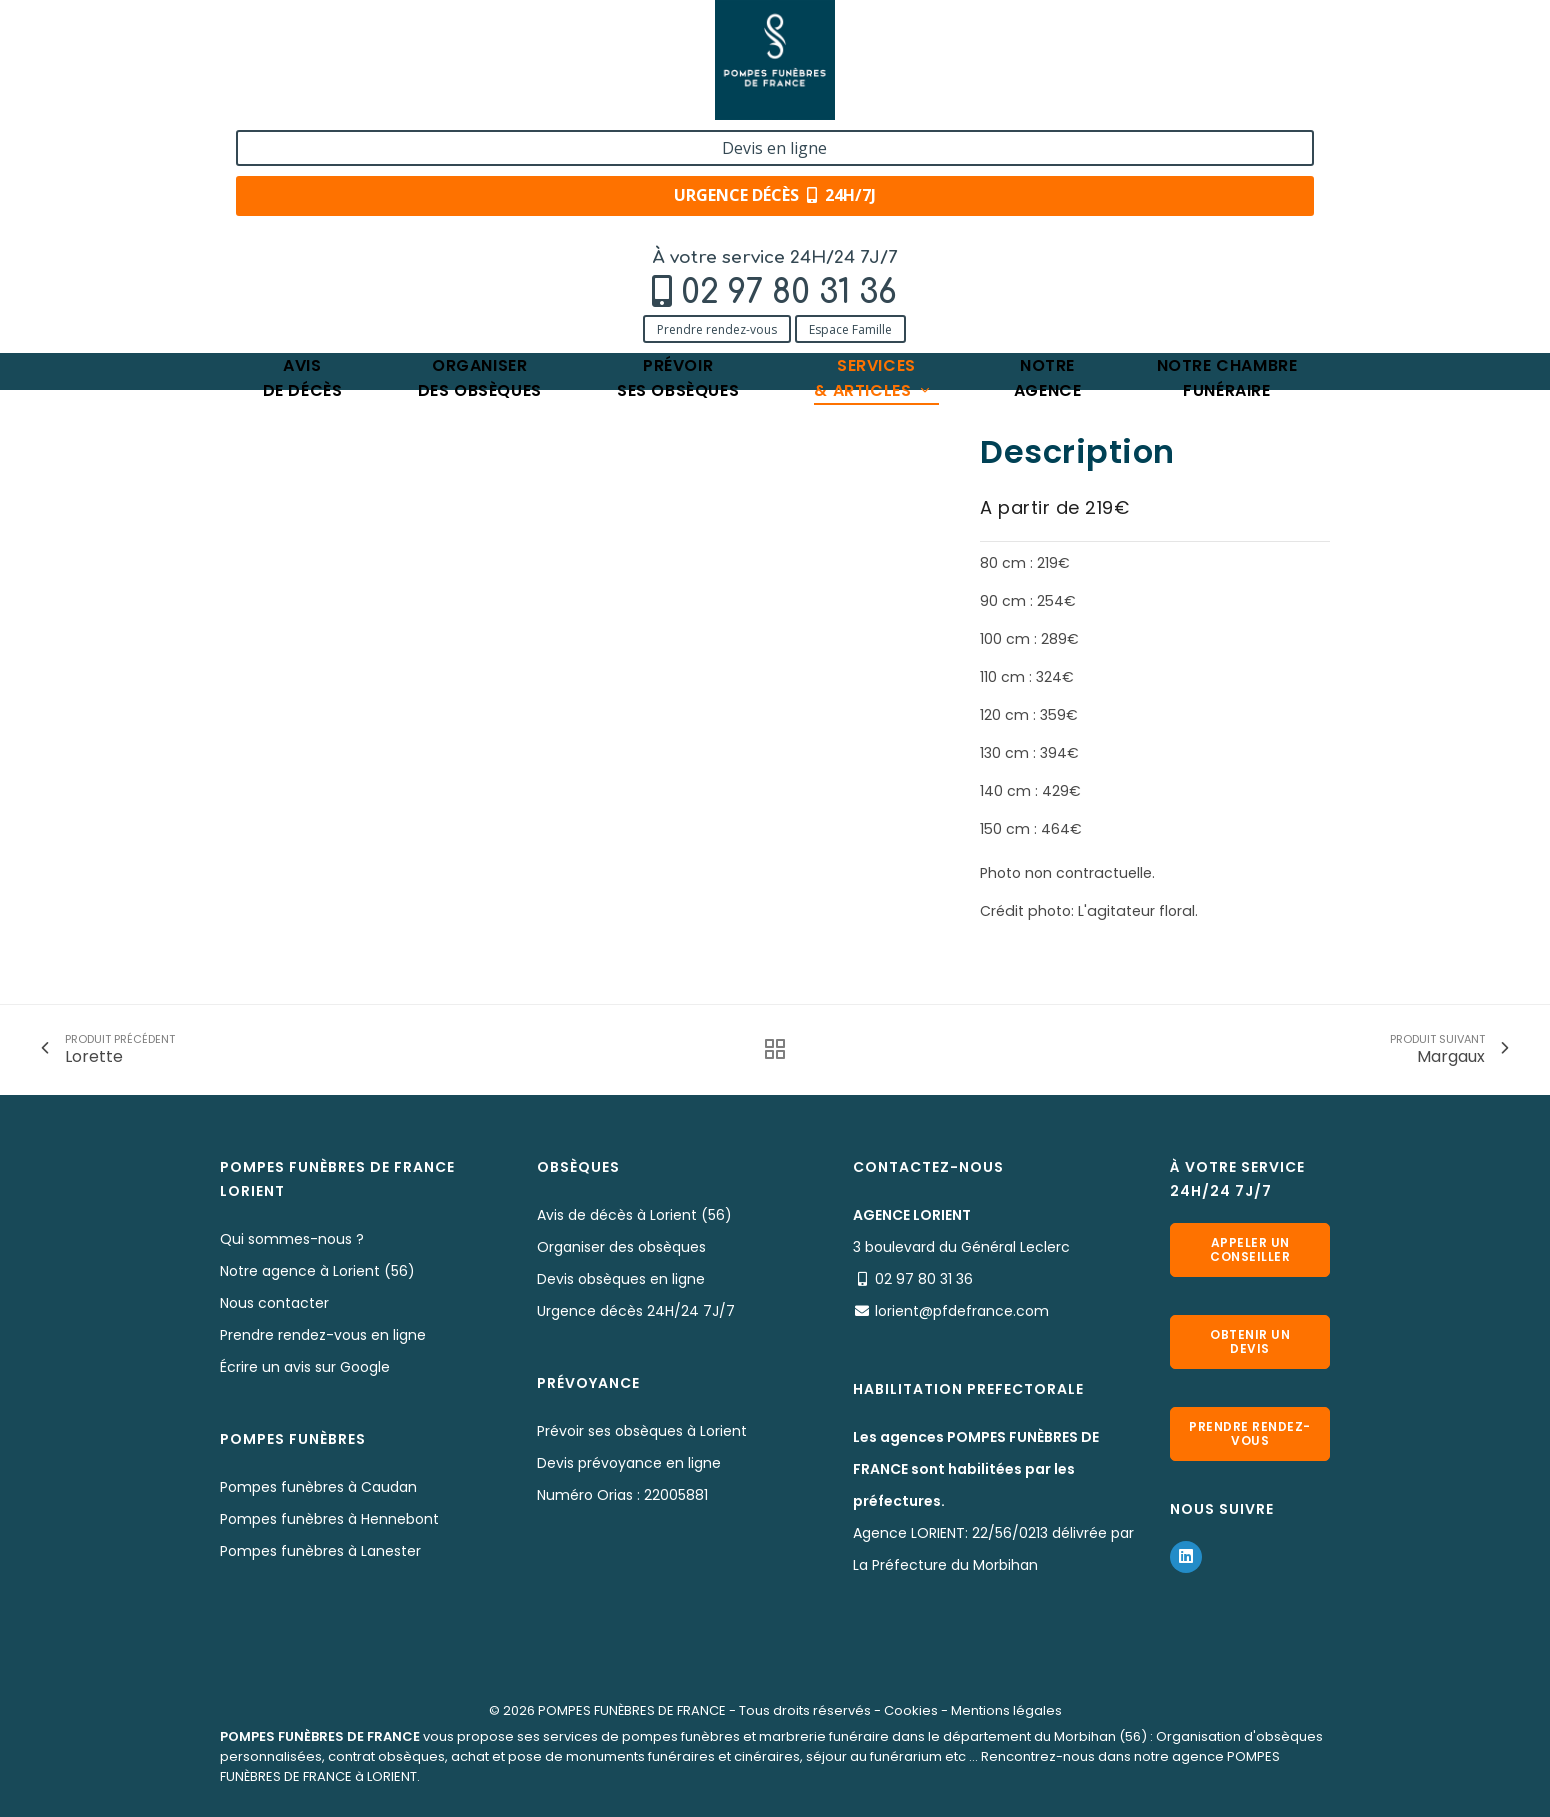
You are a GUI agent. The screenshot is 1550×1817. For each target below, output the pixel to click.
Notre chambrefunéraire (1227, 155)
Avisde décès (303, 155)
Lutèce (625, 217)
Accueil (244, 217)
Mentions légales (1006, 1710)
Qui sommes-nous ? (292, 1239)
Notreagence (1048, 155)
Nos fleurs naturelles (511, 217)
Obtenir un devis (1250, 1341)
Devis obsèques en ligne (621, 1279)
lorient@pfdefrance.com (962, 1311)
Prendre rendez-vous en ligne (323, 1335)
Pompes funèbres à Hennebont (329, 1519)
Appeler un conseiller (1250, 1249)
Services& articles (873, 155)
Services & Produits (357, 217)
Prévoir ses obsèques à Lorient (642, 1431)
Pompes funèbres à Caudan (318, 1487)
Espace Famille (416, 102)
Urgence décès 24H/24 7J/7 (636, 1311)
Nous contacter (274, 1303)
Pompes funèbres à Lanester (320, 1551)
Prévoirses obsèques (678, 155)
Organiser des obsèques (621, 1247)
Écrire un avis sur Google (305, 1367)
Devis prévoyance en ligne (629, 1463)
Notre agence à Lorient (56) (317, 1271)
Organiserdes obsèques (480, 155)
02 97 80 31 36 (355, 66)
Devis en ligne (1209, 38)
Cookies (911, 1710)
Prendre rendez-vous (283, 102)
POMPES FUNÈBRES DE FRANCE (632, 1710)
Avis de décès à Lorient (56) (634, 1215)
